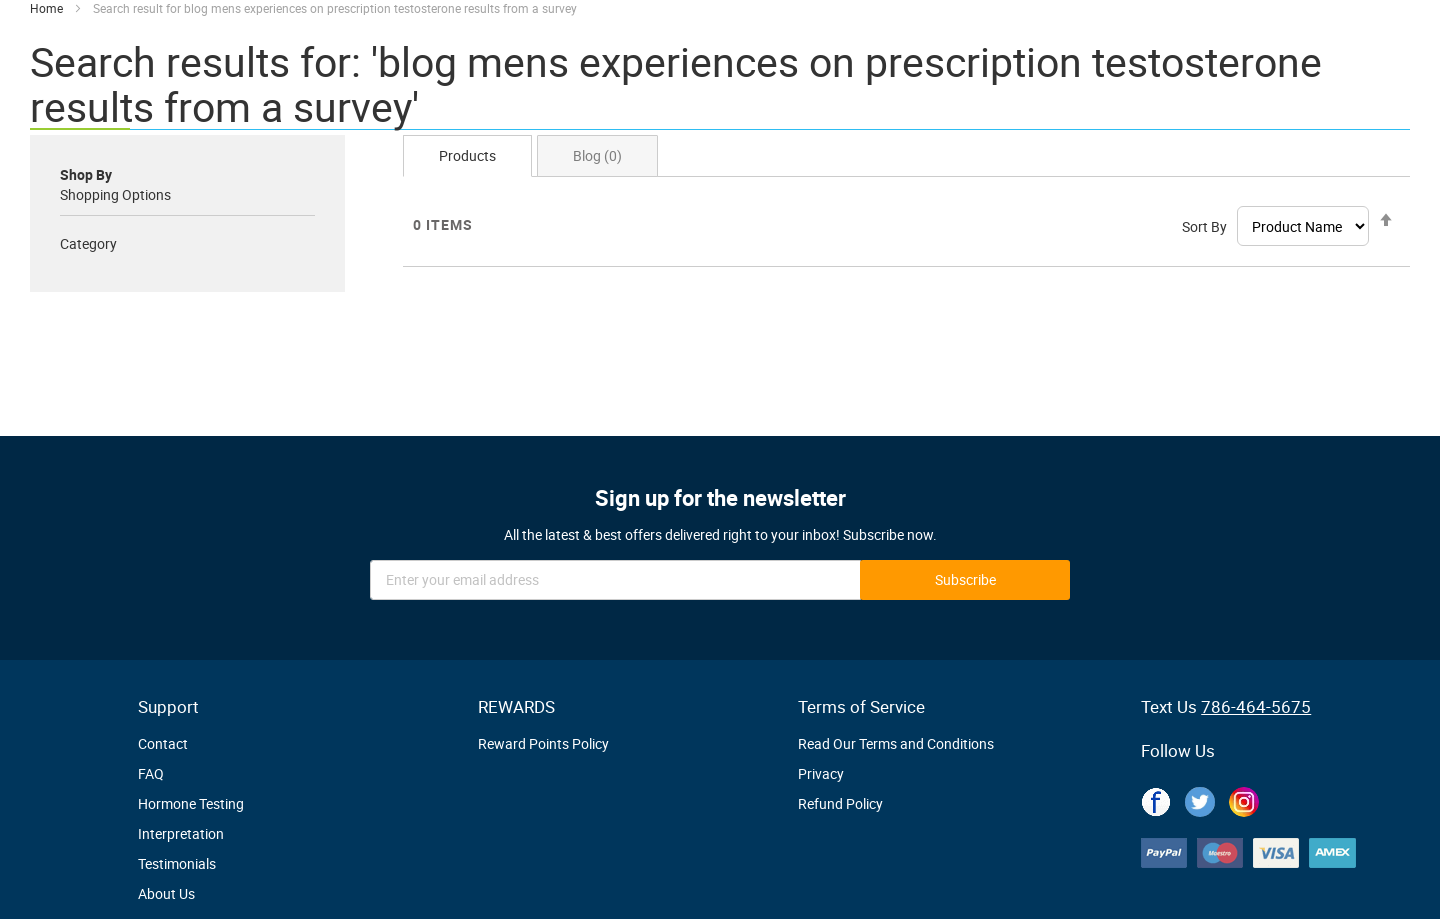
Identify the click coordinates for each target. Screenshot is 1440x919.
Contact (163, 743)
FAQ (151, 773)
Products (467, 155)
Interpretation (181, 833)
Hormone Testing (191, 803)
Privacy (821, 773)
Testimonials (177, 863)
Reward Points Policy (543, 743)
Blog (597, 155)
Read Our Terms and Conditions (896, 743)
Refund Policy (840, 803)
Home (48, 8)
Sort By (1204, 226)
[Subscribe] (965, 580)
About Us (166, 893)
